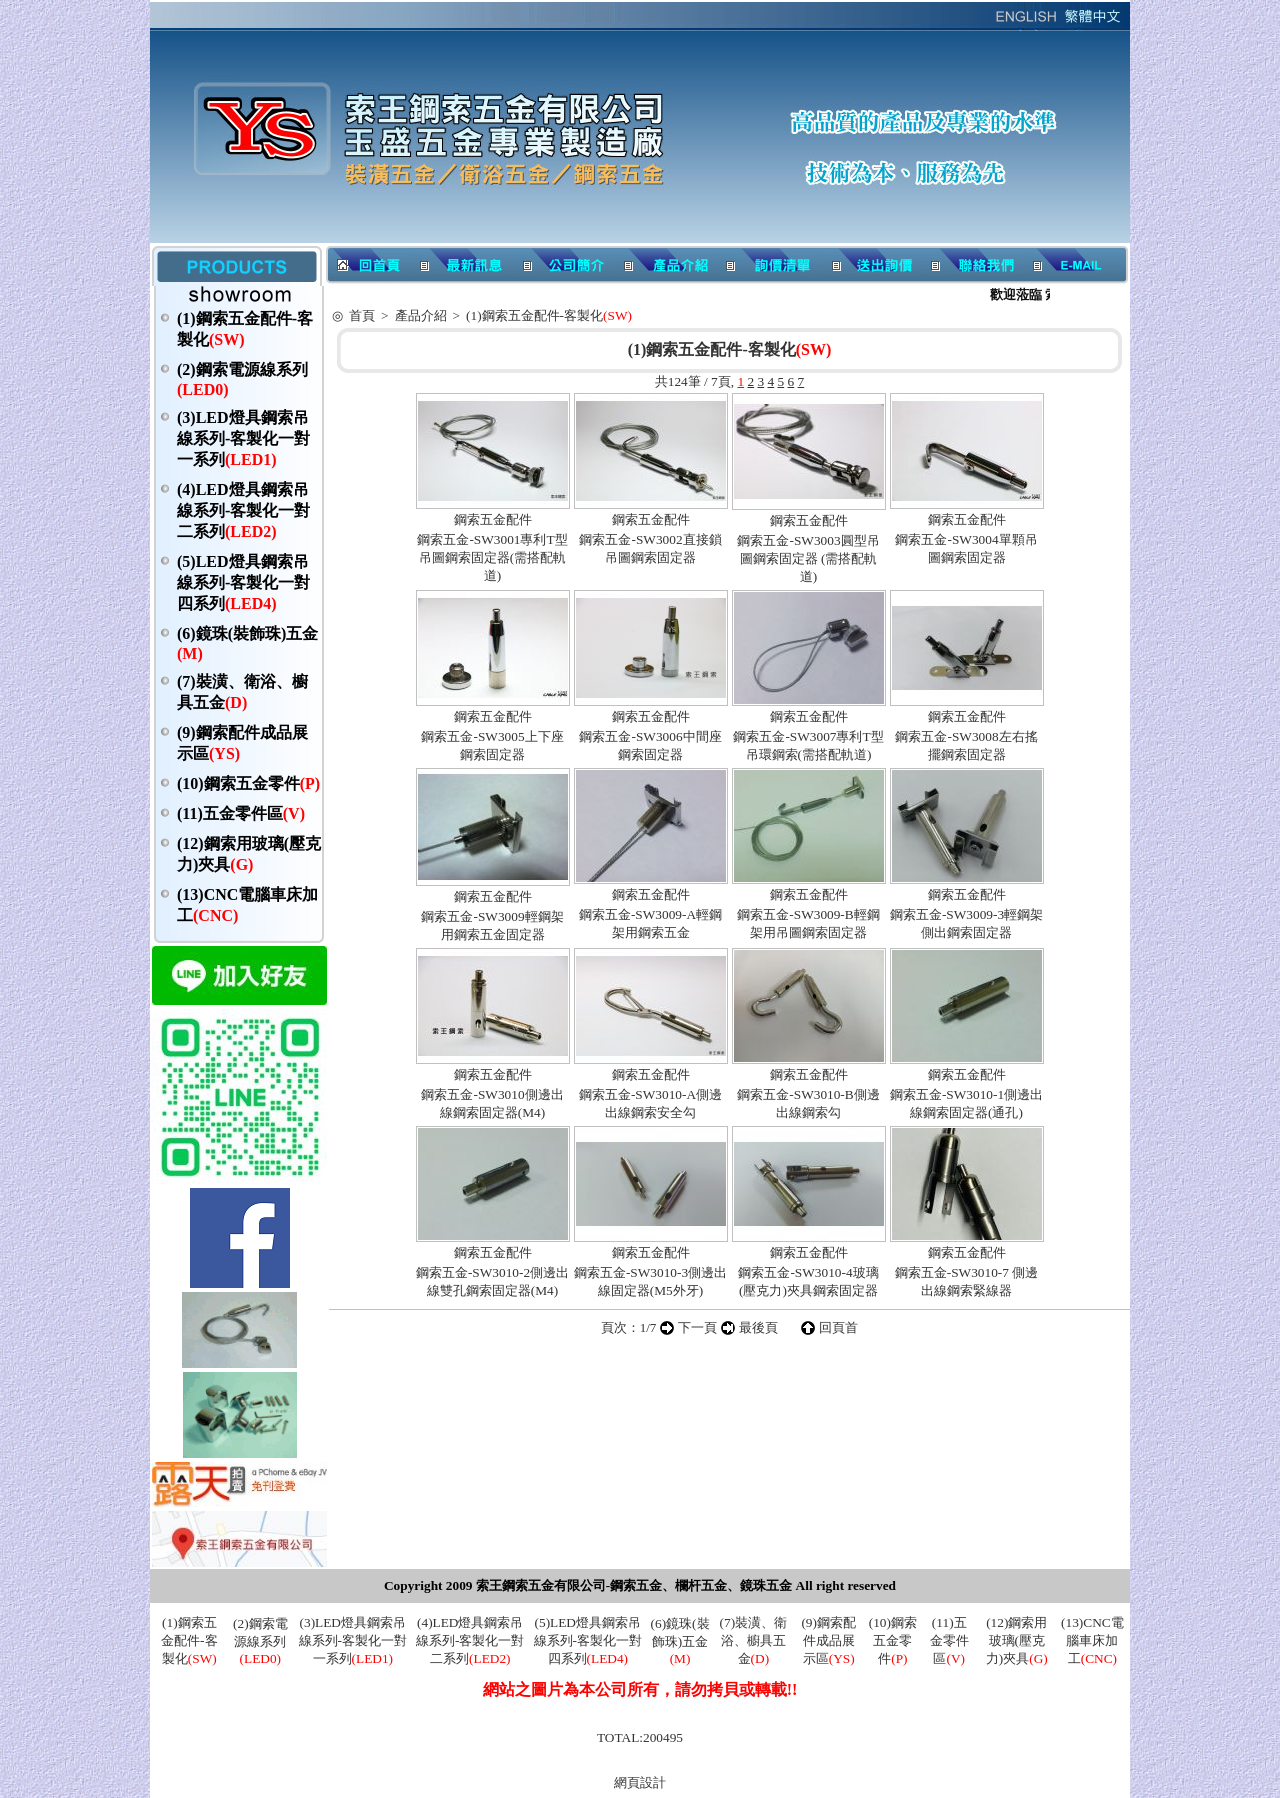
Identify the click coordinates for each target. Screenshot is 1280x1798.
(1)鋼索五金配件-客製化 (549, 315)
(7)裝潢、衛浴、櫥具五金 (754, 1640)
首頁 (362, 315)
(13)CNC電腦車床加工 (1092, 1640)
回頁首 (838, 1327)
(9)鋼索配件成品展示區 (828, 1640)
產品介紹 (421, 315)
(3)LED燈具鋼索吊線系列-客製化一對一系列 (243, 438)
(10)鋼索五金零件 (248, 783)
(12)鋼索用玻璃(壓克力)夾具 (1017, 1640)
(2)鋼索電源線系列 (260, 1641)
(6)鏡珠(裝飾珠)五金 (680, 1641)
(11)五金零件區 (241, 813)
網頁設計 (640, 1782)
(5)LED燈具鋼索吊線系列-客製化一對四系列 (243, 582)
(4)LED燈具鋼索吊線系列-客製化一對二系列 (243, 510)
